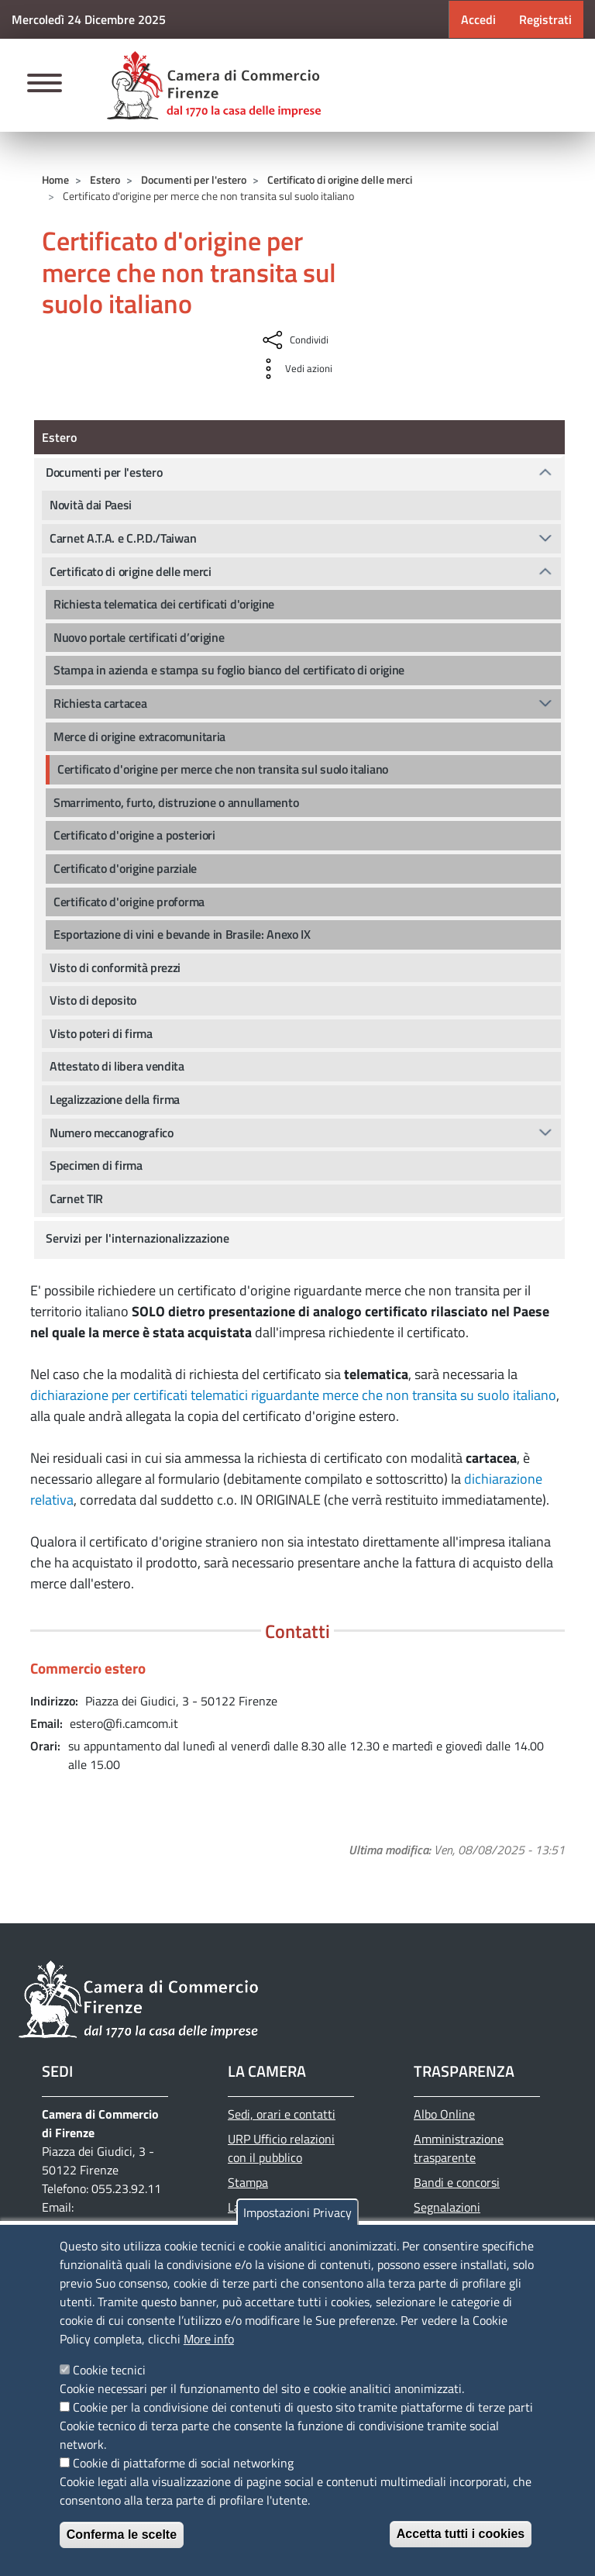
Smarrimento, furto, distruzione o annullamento (175, 802)
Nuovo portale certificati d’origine (139, 637)
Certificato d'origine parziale (125, 868)
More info (209, 2338)
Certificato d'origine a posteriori (134, 835)
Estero (105, 179)
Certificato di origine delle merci (339, 179)
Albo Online (444, 2114)
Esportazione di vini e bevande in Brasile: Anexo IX (182, 934)
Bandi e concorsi (457, 2182)
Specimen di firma (96, 1165)
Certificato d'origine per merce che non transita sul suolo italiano (222, 769)
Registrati (545, 19)
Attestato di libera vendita (117, 1066)
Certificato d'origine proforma (129, 901)
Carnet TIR (76, 1198)
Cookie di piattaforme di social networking (183, 2463)
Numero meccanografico (112, 1132)
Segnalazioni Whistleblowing (454, 2216)
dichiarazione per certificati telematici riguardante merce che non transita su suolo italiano (293, 1395)
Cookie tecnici (109, 2369)
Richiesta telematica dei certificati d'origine (163, 604)
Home (55, 179)
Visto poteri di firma (101, 1033)
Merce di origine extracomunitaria (139, 736)
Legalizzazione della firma (115, 1099)
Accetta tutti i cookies (460, 2533)
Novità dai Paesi (91, 504)
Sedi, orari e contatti (281, 2114)
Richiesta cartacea (100, 703)
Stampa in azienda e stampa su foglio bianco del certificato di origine (228, 669)
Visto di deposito (93, 1000)
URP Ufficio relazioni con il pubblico (281, 2148)
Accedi (478, 19)
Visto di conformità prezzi (115, 967)
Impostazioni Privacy (297, 2212)
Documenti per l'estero (193, 179)
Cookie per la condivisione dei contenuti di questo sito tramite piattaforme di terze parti (303, 2407)
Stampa (248, 2182)
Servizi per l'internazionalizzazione (137, 1238)
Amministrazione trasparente (459, 2148)
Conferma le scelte (122, 2534)
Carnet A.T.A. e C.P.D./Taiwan (123, 538)
